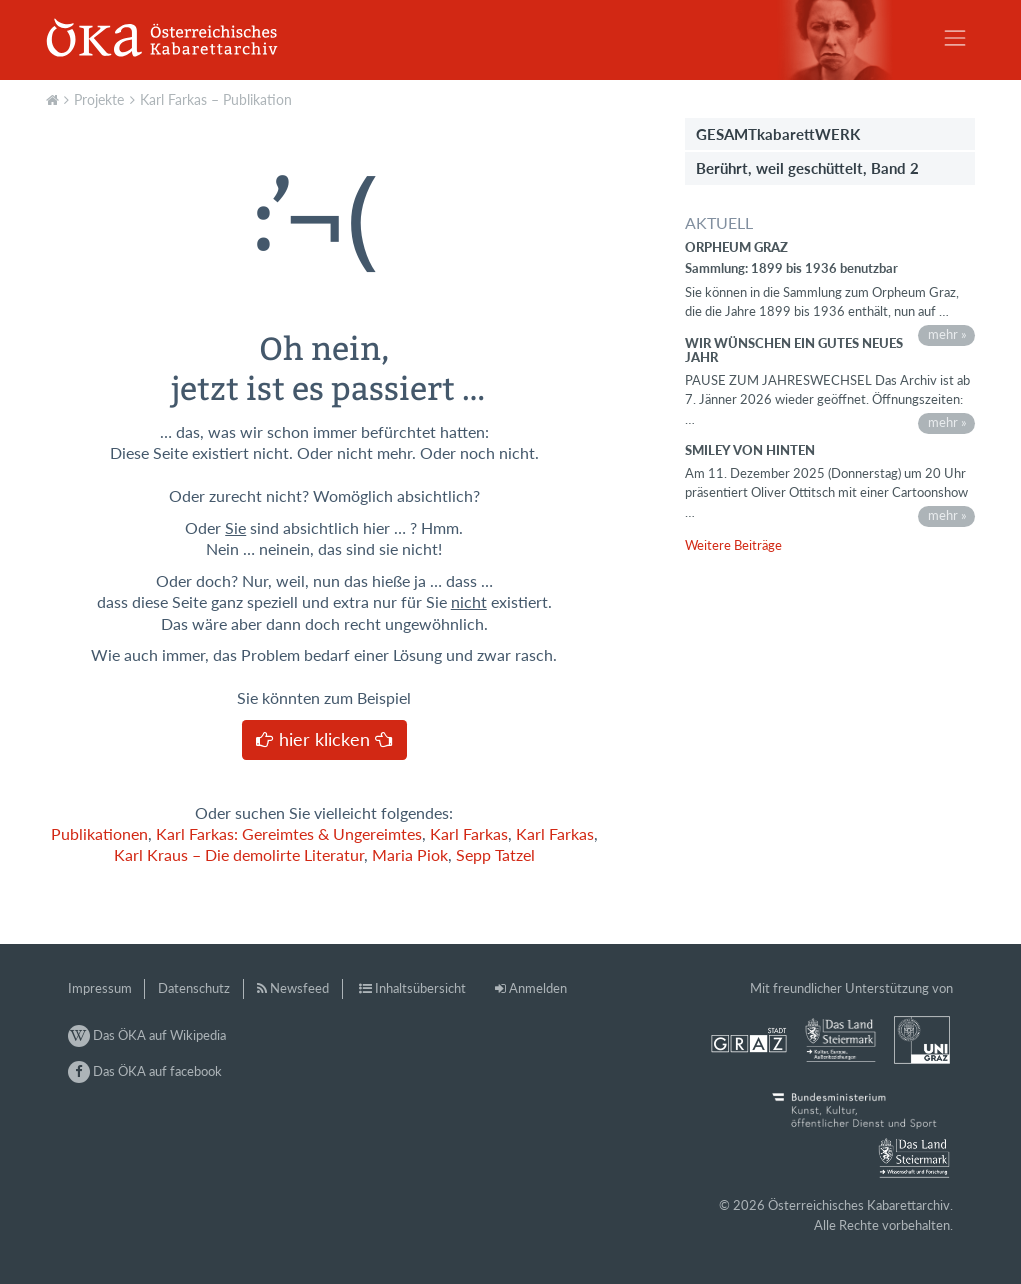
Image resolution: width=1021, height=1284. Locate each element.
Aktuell (55, 98)
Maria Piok (410, 855)
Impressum (100, 988)
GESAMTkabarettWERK (778, 134)
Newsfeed (299, 988)
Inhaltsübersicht (420, 988)
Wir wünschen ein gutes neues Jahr (794, 350)
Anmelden (538, 988)
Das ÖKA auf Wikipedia (147, 1035)
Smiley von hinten (750, 450)
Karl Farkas (469, 834)
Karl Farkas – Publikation (216, 99)
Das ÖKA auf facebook (145, 1071)
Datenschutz (194, 988)
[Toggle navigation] (955, 38)
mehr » (947, 334)
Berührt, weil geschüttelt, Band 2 (807, 168)
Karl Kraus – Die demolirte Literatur (239, 855)
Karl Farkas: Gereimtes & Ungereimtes (289, 834)
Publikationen (99, 834)
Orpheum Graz (736, 247)
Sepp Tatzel (495, 855)
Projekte (99, 99)
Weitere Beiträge (733, 545)
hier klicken (324, 739)
